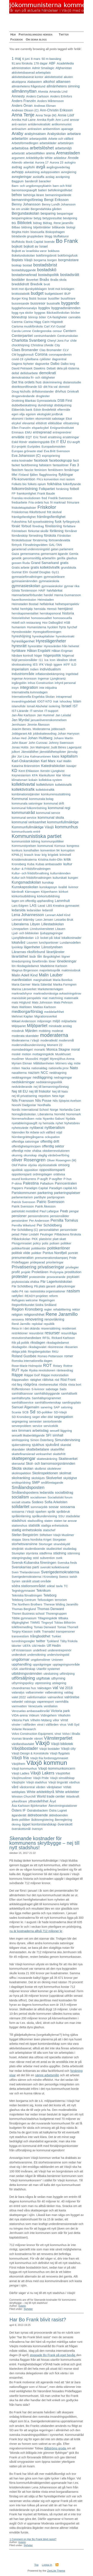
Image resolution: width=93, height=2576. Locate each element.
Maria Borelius (62, 980)
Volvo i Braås (71, 1733)
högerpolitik (52, 655)
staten (48, 1520)
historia (68, 613)
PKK (35, 1239)
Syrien (16, 1581)
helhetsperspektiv (67, 604)
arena (50, 153)
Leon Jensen (44, 919)
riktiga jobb (19, 1351)
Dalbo (54, 363)
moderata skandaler (25, 1035)
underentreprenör (60, 1650)
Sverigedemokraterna (60, 1572)
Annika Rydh (45, 119)
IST (75, 706)
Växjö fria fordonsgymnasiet (49, 1758)
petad (15, 1234)
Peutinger (46, 1234)
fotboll (74, 489)
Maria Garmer (21, 984)
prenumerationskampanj (51, 1257)
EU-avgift (73, 442)
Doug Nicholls (21, 391)
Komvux (60, 845)
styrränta (32, 1553)
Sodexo (37, 1502)
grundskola (68, 567)
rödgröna (30, 1384)
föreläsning (53, 526)
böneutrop (19, 317)
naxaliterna (19, 1072)
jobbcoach (58, 729)
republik (49, 1324)
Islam (77, 701)
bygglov (44, 308)
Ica (46, 660)
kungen (73, 877)
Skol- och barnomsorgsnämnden (50, 1463)
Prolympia (56, 1272)
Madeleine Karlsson (53, 966)
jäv (14, 756)
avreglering (68, 172)
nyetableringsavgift (24, 1123)
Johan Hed (19, 738)
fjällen (34, 474)
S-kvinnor (37, 1389)
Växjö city (68, 1748)
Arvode (73, 158)
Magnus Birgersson (25, 970)
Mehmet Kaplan (22, 1016)
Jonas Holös (20, 747)
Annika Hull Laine (23, 119)
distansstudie (72, 382)
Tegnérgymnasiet (23, 1590)
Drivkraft (73, 391)
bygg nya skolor (22, 312)
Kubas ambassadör (49, 864)
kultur (67, 864)
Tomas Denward (45, 1627)
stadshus (19, 1521)
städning (59, 1553)
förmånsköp (20, 535)
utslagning (59, 1683)
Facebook (16, 39)
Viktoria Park (20, 1720)
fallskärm (45, 465)
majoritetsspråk (49, 970)
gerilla (61, 558)
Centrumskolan (67, 335)
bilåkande (58, 227)
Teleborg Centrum (24, 1600)
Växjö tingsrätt (58, 1782)
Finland (23, 474)
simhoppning (20, 1440)
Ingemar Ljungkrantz (52, 678)
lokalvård (18, 942)
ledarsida (18, 910)
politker (36, 1253)
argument (18, 158)
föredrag (38, 526)
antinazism (19, 129)
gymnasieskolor (52, 586)
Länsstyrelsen (52, 947)
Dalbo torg (68, 363)
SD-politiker (45, 1412)
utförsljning (67, 1673)
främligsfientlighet (24, 517)
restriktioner (20, 1333)
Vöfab (67, 1787)
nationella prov (59, 1068)
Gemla (73, 553)
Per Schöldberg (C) (25, 1229)
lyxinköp (17, 947)
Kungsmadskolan (26, 882)
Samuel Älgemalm (25, 1407)
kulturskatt (60, 877)
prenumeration (23, 1257)
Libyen (35, 924)
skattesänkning (47, 1458)
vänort (38, 1738)
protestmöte (37, 1277)
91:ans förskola (22, 63)
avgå (40, 167)
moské (16, 1054)
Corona (41, 354)
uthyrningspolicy (23, 1683)
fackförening (29, 465)
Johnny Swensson (61, 742)
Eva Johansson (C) (26, 455)
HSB (67, 622)
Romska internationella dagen (32, 1360)
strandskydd (62, 1544)
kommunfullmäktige (63, 822)
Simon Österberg (42, 1440)
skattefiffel (57, 1449)
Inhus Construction (40, 683)
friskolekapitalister (24, 507)
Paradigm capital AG (63, 1188)
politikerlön (38, 1248)
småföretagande (52, 1482)
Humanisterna (36, 627)
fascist (29, 470)
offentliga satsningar (25, 1141)
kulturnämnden (60, 873)
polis (45, 1243)
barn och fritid (62, 186)
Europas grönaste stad (27, 451)
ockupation (52, 1137)
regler (48, 1309)
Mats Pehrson (63, 1002)
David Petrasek (22, 368)
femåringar (71, 470)
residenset (69, 1328)
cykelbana (31, 359)
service (37, 1426)
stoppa (16, 1539)
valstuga (30, 1701)
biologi (70, 227)
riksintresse (55, 1347)
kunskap (48, 882)
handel (48, 595)
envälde (18, 437)
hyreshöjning (21, 636)
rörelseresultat (48, 1384)
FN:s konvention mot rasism (56, 479)
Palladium (47, 1183)
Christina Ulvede (42, 345)
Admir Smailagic (43, 68)
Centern (69, 331)
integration (29, 687)
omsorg (64, 1165)
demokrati (47, 373)
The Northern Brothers (27, 1604)
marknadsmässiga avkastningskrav (57, 993)
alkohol (49, 82)
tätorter (16, 1645)
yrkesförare (19, 1801)
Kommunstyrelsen (24, 845)
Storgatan (59, 1539)
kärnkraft (17, 891)
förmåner (71, 531)
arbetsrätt (18, 153)
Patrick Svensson (23, 1202)
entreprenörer (62, 432)
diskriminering (52, 382)
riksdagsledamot (57, 1342)
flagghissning (48, 474)
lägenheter (32, 947)
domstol (64, 386)
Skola (17, 1468)
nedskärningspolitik (49, 1082)
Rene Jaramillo (62, 1314)
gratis (64, 563)
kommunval (45, 845)
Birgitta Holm (20, 232)
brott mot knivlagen (61, 289)
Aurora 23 (56, 162)
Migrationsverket (45, 1016)
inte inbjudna (48, 687)
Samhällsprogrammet (46, 1398)
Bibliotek (24, 223)
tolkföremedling (22, 1627)
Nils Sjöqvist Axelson (67, 1100)
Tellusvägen (45, 1600)
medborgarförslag (27, 1011)
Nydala (70, 1118)
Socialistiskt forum (60, 1497)
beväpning (70, 218)
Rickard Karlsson (63, 1338)
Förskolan (64, 535)
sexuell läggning (61, 1430)
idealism (62, 660)
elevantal (28, 423)
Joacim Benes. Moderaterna (31, 729)
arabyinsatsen (35, 134)
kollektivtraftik (45, 789)
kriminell (65, 854)
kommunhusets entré (26, 831)
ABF (52, 63)
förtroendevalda (59, 540)
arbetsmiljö (63, 148)
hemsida (39, 609)
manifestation (22, 980)
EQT (29, 437)
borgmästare (68, 260)
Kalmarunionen (40, 756)
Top (36, 2564)
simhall (58, 1435)
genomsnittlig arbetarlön (39, 558)
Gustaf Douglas (39, 572)
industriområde (23, 674)
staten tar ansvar (65, 1520)
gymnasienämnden (24, 581)
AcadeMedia (65, 63)
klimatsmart (19, 780)
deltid (15, 373)
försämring (40, 540)
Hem (13, 34)
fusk (58, 522)
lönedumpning (21, 961)
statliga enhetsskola (54, 1525)
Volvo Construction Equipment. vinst (36, 1733)
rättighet (35, 1379)
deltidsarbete (29, 373)
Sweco (63, 1576)
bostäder (18, 279)
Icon (53, 660)
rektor (76, 1309)
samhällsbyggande (47, 1393)
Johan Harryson (69, 733)
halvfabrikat (54, 590)
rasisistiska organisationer (47, 1291)
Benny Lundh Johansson (59, 204)
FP (14, 493)
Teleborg (50, 1595)
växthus (74, 1782)
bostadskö (46, 269)
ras (26, 1291)
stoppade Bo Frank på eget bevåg (53, 2355)
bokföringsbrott (46, 255)
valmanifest (55, 1697)
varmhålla (61, 1701)
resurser (52, 1333)
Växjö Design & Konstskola (30, 1753)
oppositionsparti (52, 1170)
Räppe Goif (32, 1375)
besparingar (65, 213)
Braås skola (58, 279)
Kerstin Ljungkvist (52, 771)
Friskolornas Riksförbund (29, 512)
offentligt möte (21, 1150)
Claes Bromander (25, 350)
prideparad (37, 1262)
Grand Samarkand (45, 563)
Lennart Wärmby (23, 919)
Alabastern (34, 81)
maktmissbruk (71, 970)
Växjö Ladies (20, 1773)
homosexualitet (41, 618)
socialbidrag (64, 1492)
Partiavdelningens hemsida (36, 34)
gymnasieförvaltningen (27, 576)
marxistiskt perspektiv (26, 998)
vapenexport (45, 1701)
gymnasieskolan (26, 586)
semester (35, 1421)
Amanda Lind (58, 91)
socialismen (38, 1497)
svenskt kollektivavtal (54, 1567)
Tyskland (52, 1641)
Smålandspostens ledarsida (33, 1492)
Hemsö (52, 609)
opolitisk (17, 1170)
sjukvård (52, 1445)
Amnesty (18, 96)
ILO (73, 664)
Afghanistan (64, 68)
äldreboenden (58, 1815)
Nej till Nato (60, 1091)
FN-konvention (23, 479)
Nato (74, 1068)
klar (58, 775)
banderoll (31, 181)
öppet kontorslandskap (39, 1824)
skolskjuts (38, 1478)
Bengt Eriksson (56, 200)
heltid (15, 609)
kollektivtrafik (23, 789)
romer (68, 1356)
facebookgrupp (60, 460)
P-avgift (42, 1179)
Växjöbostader (25, 1748)
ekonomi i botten (23, 418)
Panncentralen (66, 1183)
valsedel (17, 1701)
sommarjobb (39, 1507)
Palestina (31, 1183)
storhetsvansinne (24, 1544)
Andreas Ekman (45, 105)
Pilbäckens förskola (67, 1234)
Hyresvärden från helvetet (61, 646)
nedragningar (63, 1077)
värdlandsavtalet (23, 1744)
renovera (18, 1319)
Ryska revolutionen (42, 1370)
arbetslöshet (42, 147)
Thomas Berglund (24, 1609)
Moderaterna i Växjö (25, 1040)
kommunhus (66, 827)
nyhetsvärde (20, 1127)
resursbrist (36, 1333)
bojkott (17, 246)
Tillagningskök (47, 1618)
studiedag (69, 1548)
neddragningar (21, 1077)
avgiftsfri (29, 167)
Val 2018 (65, 1688)
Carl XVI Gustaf (54, 326)
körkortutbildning (48, 896)
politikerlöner (58, 1248)
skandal (65, 1445)
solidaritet (20, 1507)
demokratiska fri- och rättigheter (33, 377)
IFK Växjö (45, 664)
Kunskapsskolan (25, 887)
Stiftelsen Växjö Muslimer (56, 1535)
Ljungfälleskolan (23, 937)
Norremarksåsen (23, 1118)
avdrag (17, 167)
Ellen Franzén (21, 427)
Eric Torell (40, 437)
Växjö (42, 1743)
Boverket (32, 279)
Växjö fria (20, 1758)
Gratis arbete (20, 567)
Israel (66, 706)
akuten (68, 77)
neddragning (58, 1072)
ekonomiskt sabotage (50, 418)
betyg (37, 218)
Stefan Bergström (25, 1535)
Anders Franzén (24, 101)
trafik (37, 1631)
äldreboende (38, 1815)
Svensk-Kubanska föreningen (34, 1562)
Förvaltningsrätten (35, 544)
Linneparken (20, 928)
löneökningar (67, 961)
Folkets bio (19, 484)
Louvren (32, 942)
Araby (17, 133)
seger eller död (42, 1417)
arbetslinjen (66, 143)
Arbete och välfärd (60, 138)
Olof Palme (19, 1165)
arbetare (74, 134)
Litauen (60, 928)
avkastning (32, 172)
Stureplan (18, 1553)
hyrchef (72, 627)
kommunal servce (48, 813)
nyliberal (36, 1128)
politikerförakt (21, 1248)
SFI (48, 1435)
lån (39, 956)
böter (42, 317)
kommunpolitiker (52, 841)
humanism (19, 627)
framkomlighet (26, 493)
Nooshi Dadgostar (24, 1105)
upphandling (21, 1664)
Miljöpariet (19, 1026)
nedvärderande (22, 1086)
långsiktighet (51, 956)
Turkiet (56, 1636)
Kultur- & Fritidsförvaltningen (31, 868)
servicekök (51, 1426)
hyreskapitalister (43, 636)
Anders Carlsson (37, 96)
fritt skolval (54, 512)
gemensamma (30, 553)
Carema (17, 322)
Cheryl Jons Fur (58, 340)
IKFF (66, 664)
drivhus (60, 391)
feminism (41, 470)
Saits (63, 1389)
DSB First (65, 400)
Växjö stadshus (36, 1782)
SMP (36, 1482)
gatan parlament (62, 549)
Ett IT (55, 442)
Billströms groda (55, 2448)
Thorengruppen (56, 1613)
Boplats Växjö (22, 260)
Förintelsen (19, 531)
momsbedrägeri (22, 1049)
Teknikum (43, 1590)
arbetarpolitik (38, 138)
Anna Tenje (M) (46, 115)
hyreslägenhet (23, 641)
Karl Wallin (64, 761)
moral (75, 1049)
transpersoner (65, 1631)
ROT (47, 1365)
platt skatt (59, 1239)
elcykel (16, 423)
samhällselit (69, 1393)
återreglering (63, 1819)
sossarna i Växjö (23, 1511)
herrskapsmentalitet (25, 613)
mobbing (44, 1030)
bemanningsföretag (27, 200)
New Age (58, 1096)
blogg (48, 236)
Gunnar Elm (20, 572)
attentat (28, 162)
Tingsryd (47, 1622)
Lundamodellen (70, 942)
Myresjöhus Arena (62, 1058)
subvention (47, 1558)
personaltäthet (49, 1229)
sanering (46, 1407)
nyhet (59, 1123)
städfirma (45, 1553)
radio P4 (17, 1291)
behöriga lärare (33, 195)
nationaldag (39, 1068)
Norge (54, 1109)
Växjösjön (18, 1782)
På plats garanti (45, 1286)
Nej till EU (20, 1091)
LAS (33, 906)
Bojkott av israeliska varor (29, 251)
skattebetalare (37, 1449)
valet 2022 (19, 1697)
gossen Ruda (21, 563)
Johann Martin (63, 738)
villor (56, 1720)
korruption (68, 850)
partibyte (40, 1197)
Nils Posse (43, 1100)
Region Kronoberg (27, 1309)
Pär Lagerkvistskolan (56, 1281)
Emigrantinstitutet (62, 427)
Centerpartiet (22, 336)
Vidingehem (48, 1715)
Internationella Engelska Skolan (33, 696)
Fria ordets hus (38, 502)
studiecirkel (54, 1548)
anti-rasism (19, 124)
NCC (44, 1072)
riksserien (71, 1347)
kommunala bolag (41, 799)
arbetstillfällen (35, 153)
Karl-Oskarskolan (26, 761)
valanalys (18, 1692)
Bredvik (36, 284)
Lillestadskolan (52, 924)
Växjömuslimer (22, 1778)
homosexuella (62, 618)
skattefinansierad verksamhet (32, 1454)
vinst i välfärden (47, 1724)
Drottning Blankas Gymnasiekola (34, 400)
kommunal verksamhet (29, 822)
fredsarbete (19, 502)
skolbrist (40, 1468)
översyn (37, 1829)
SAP (57, 1407)
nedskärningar (23, 1082)
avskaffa (38, 177)
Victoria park (60, 1711)
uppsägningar (42, 1664)
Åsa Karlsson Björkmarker (29, 1805)
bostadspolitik (48, 275)
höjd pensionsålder (24, 660)
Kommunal (20, 799)
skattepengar (23, 1458)
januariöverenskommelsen (49, 720)
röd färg (17, 1384)
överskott (65, 1824)
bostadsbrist (45, 264)
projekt (25, 1272)
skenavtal (18, 1463)
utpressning (43, 1683)
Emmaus (18, 432)
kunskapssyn (48, 887)
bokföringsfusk (68, 255)
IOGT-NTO (44, 701)
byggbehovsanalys (24, 308)
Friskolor (46, 507)
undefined (39, 1650)
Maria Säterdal (42, 984)
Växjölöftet (63, 1773)
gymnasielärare (54, 576)
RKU (55, 1351)
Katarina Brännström (26, 766)
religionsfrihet (34, 1314)
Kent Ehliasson (29, 771)
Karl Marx (48, 761)
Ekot (69, 418)
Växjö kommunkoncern (56, 1768)
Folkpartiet (47, 489)
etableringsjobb (39, 442)
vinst (64, 1720)
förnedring (36, 535)
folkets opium (37, 484)
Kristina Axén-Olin (50, 859)
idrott (72, 660)
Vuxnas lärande (22, 1738)
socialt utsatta (21, 1502)
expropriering (51, 455)
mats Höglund (21, 1002)
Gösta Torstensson (24, 590)
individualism (50, 669)
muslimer (18, 1058)
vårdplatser (54, 1787)
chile (73, 340)
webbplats (18, 1792)
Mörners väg (64, 1063)
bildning (26, 227)
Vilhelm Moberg (41, 1720)
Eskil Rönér (19, 442)
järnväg (72, 751)
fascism (17, 470)
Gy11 (55, 572)
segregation (63, 1417)
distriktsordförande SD (27, 386)
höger (38, 655)
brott (47, 284)
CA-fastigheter (57, 317)
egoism (31, 414)
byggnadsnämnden (65, 308)
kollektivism (45, 784)
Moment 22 (54, 1045)
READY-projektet (36, 1296)
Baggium (18, 181)
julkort (16, 751)
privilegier (72, 1267)
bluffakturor (61, 236)
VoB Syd (73, 1724)
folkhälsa (54, 484)
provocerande (56, 1277)
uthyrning (58, 1678)
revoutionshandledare (26, 1338)
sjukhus (38, 1445)
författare (69, 526)
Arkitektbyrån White (39, 158)
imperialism (20, 669)
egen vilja (18, 414)
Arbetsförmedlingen (25, 143)
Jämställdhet (30, 751)
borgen (52, 260)
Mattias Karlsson (44, 1007)
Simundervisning (67, 1440)
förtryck (17, 544)
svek (59, 1558)
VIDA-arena (20, 1715)
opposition (31, 1170)
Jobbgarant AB (22, 733)
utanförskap (27, 1669)
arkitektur (60, 158)
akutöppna (19, 81)
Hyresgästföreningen (47, 631)
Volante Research (24, 1729)
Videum (34, 1715)
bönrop (33, 317)
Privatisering (24, 1266)
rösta (63, 1384)
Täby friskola (68, 1641)
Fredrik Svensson (60, 498)
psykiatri (73, 1277)
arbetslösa (20, 148)
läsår (32, 956)
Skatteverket (68, 1458)
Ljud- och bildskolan (25, 933)
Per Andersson (39, 1220)
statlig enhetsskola (27, 1530)
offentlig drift (49, 1141)
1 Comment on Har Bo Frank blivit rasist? (32, 2539)
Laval (41, 905)
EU (63, 441)
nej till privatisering (24, 1096)
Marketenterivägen (50, 989)
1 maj (16, 59)
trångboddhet (40, 1636)
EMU (28, 432)
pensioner (19, 1216)
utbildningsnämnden (27, 1673)
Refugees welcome (25, 1300)
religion (17, 1314)
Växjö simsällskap (62, 1778)
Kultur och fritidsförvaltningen (31, 877)
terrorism (61, 1600)
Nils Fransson (23, 1101)
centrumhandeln (45, 335)
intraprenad (63, 696)
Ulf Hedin (54, 1645)
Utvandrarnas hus (24, 1688)
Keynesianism (21, 775)
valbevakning (54, 1692)
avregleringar (21, 177)
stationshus (19, 1525)
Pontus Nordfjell (55, 1253)
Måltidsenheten (43, 1063)
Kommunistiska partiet (36, 836)
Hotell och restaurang (26, 622)
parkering (45, 1193)
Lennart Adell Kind (57, 915)
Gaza (15, 553)
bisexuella (37, 232)
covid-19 (17, 359)
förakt (16, 526)
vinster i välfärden (24, 1724)
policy (37, 1243)
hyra (62, 627)
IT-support (51, 711)
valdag (68, 1692)
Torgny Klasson (22, 1631)
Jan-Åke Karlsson (24, 715)
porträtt (73, 1253)
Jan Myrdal (20, 720)
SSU (61, 1516)
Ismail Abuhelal (37, 706)
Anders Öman (22, 105)
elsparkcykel (40, 427)
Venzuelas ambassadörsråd (30, 1711)
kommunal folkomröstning (29, 808)
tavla (59, 1586)
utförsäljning (23, 1678)
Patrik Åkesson (45, 1206)
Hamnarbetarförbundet (27, 595)
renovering (34, 1319)
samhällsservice (23, 1402)
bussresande (20, 303)
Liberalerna (20, 924)
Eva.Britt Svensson (57, 451)
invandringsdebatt (24, 701)
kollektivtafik (63, 784)
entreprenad (42, 432)
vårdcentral (27, 1787)
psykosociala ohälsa (25, 1281)
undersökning (36, 1654)
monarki (39, 1049)
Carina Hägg (32, 322)
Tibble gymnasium (24, 1618)
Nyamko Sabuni (53, 1118)
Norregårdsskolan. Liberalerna (32, 1114)
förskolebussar (22, 540)
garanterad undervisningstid (31, 549)
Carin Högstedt (52, 322)
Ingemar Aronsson (24, 678)
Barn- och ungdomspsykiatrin (31, 186)
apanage (67, 129)
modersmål (66, 1040)
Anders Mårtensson (50, 101)
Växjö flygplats (60, 1753)
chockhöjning (21, 345)
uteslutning (51, 1673)
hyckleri (52, 627)
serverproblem (21, 1426)
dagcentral (59, 359)
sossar (54, 1507)
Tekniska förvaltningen (27, 1595)
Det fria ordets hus (26, 382)
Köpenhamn (49, 891)
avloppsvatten (50, 172)
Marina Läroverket (24, 989)
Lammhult (62, 901)
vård (15, 1787)
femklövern (55, 470)
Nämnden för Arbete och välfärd (33, 1132)
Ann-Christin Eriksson (56, 110)
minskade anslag (60, 1026)
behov (17, 195)
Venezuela (35, 1706)
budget (37, 293)
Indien (34, 669)
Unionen (57, 1659)
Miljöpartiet (37, 1025)
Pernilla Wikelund (23, 1225)
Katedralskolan (53, 766)
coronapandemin (60, 354)
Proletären (40, 1272)
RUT (15, 1370)
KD (14, 770)
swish (73, 1576)
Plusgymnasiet (21, 1243)
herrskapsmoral (50, 613)
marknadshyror (22, 993)
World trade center (51, 1796)
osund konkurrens (24, 1179)
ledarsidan (34, 910)
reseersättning (51, 1328)
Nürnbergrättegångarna (28, 1137)
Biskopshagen (55, 232)
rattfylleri (17, 1296)
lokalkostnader (71, 937)
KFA (35, 775)
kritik (67, 859)
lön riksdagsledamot (25, 966)
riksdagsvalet (37, 1347)
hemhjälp (26, 609)
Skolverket (54, 1478)
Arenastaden (68, 153)
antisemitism (51, 129)
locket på (46, 937)
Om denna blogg (36, 39)
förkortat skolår (38, 531)
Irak (55, 701)
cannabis (74, 317)
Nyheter (28, 2309)
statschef (49, 1530)
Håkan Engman (62, 650)
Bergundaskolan (25, 213)
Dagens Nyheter (23, 363)
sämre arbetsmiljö (47, 2075)
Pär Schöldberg (22, 1286)
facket (16, 465)
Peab (64, 1211)
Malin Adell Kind (24, 975)
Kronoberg (19, 864)
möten (16, 1068)
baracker (45, 181)
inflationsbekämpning (49, 674)
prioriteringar (54, 1262)
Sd (32, 1411)
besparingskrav (22, 218)
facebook (41, 460)
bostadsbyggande (24, 270)
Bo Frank (67, 241)
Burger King (20, 298)
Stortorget (45, 1544)
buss (32, 298)
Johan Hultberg (40, 738)
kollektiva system (50, 780)
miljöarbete (68, 1021)
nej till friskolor (40, 1091)
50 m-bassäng (51, 58)
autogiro (70, 162)
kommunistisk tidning (26, 841)
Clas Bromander (50, 350)
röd (57, 1379)
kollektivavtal (23, 784)
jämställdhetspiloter (53, 751)
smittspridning (21, 1482)
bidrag (37, 223)
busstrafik (53, 303)
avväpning (63, 177)
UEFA (27, 1645)
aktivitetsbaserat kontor (27, 77)
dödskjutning (63, 405)
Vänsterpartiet (58, 1738)
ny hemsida (46, 1123)
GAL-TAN (55, 544)
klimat (66, 775)
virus (63, 1724)
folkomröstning (24, 488)
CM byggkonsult (23, 354)
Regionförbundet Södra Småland (34, 1305)
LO (37, 937)
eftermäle (63, 409)
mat (44, 998)
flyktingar (65, 475)
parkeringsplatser (67, 1193)
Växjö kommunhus (24, 1768)
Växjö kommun (47, 1762)
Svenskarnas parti (25, 1567)
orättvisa (59, 1174)
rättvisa (47, 1379)
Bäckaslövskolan (58, 312)
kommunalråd (23, 813)
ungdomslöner (40, 1659)
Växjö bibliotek (62, 1744)
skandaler (18, 1449)
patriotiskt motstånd (25, 1211)
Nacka (25, 1068)
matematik (71, 998)
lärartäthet (20, 956)
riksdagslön (19, 1347)
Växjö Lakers (42, 1773)
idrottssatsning (21, 664)
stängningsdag (22, 1558)
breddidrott (20, 284)
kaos (55, 756)
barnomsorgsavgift (24, 190)
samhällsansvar (22, 1393)
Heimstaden (45, 599)
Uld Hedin (38, 1645)
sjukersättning (21, 1445)
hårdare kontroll (22, 655)
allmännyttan (24, 91)
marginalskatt (42, 980)
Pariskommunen (24, 1193)
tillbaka (63, 1618)
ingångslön (19, 683)
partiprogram (56, 1197)
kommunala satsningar (27, 803)
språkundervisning (44, 1516)
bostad (27, 265)
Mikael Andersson (24, 1021)
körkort (63, 891)
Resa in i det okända (26, 1328)
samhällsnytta (21, 1398)
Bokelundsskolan (23, 255)
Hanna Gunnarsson (67, 595)
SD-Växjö (60, 1412)
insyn (15, 687)
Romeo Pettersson (50, 1356)
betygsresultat (52, 218)
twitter (40, 1641)
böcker (75, 312)
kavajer (71, 766)
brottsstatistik (21, 293)
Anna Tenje (23, 114)
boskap (16, 265)
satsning (66, 1407)
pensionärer (20, 1220)
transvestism (20, 1636)
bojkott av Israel (36, 246)
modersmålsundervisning (29, 1045)
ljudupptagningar (51, 933)
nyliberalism (55, 1128)
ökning (16, 1824)
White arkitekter (67, 1792)
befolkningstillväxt (60, 190)
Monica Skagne (58, 1049)
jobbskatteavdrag (45, 733)
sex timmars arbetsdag (30, 1431)
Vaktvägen (44, 1688)
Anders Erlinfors (61, 96)
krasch (28, 854)
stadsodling (35, 1520)
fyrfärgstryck (71, 521)
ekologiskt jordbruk (50, 414)
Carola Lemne (21, 331)
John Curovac (38, 742)
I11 (41, 660)
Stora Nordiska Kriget (36, 1539)
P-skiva (17, 1183)
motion (26, 1054)
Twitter (64, 34)
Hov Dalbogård (52, 622)
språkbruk (63, 1511)
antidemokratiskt (39, 124)
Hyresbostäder (21, 631)
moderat (57, 1030)
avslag (49, 177)
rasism (73, 1290)
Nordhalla (44, 1105)
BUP (67, 293)
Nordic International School (30, 1109)
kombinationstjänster (26, 794)
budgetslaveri (54, 293)
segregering (20, 1421)
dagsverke (42, 363)
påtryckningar (66, 1286)
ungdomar (21, 1659)
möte (77, 1063)
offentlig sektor (53, 1146)
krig (44, 854)
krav (37, 854)
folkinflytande (72, 484)
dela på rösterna (68, 368)
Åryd (53, 1801)
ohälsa (36, 1150)
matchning (56, 998)
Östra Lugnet (58, 1810)
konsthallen (31, 850)
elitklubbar (55, 423)
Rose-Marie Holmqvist (27, 1365)
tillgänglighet (20, 1622)
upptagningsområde (66, 1664)
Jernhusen (19, 724)
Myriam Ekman (22, 1063)
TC (66, 1586)
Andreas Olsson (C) (25, 110)
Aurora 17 (42, 162)
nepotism (44, 1096)
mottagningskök (43, 1054)
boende (49, 241)
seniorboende (52, 1421)
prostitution (73, 1272)
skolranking (21, 1478)
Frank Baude (46, 493)
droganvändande (23, 396)
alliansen (63, 82)
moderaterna (54, 1035)
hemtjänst (65, 609)
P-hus (67, 1179)
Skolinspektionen (45, 1473)
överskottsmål (21, 1829)
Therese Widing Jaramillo (61, 1604)
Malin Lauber (51, 975)
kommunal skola (51, 818)
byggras (39, 312)
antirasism (35, 129)
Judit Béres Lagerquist (66, 747)
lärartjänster (55, 952)
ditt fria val (50, 386)
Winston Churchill (23, 1796)
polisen (54, 1243)
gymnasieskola (49, 581)
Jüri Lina (23, 756)
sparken (40, 1511)
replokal (37, 1324)
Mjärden (31, 1030)
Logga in (47, 2564)
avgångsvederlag (58, 167)
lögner (66, 956)
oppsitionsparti (21, 1174)
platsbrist (45, 1239)
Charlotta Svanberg (29, 340)
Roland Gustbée (24, 1356)
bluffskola (18, 241)
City (57, 345)
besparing (48, 213)
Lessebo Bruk (63, 919)
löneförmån (40, 961)
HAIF (42, 590)
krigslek (53, 854)
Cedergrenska (42, 331)
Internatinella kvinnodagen (30, 692)
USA (15, 1669)
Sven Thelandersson (26, 1572)
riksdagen (37, 1342)
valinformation (36, 1697)
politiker (66, 1243)
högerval (68, 655)
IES (35, 664)
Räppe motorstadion (55, 1375)
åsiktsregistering (42, 1819)
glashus (71, 558)
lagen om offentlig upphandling (32, 901)
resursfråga (69, 1333)
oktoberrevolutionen (56, 1150)
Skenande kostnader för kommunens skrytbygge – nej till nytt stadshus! (44, 1843)
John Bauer (19, 742)
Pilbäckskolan (21, 1239)
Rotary (57, 1365)
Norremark (73, 1114)
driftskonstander (43, 391)
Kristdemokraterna (24, 859)
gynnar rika (71, 586)
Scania (16, 1412)
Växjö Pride (41, 1778)
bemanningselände (58, 195)
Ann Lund (62, 119)
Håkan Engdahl (38, 650)
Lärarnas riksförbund (28, 952)
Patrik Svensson (23, 1206)
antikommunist (61, 124)
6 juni (26, 58)
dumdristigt (45, 405)
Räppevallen (20, 1379)
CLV (65, 350)
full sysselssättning (41, 521)
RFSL (46, 1338)
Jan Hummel (45, 715)
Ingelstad (72, 674)
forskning (62, 489)
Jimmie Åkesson (38, 724)
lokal (57, 937)
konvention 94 (49, 850)
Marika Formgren (65, 984)
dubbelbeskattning (24, 405)
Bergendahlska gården (46, 209)
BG (14, 223)
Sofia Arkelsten (56, 1502)
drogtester (43, 396)
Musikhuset (63, 1054)
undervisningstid (58, 1654)
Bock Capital (34, 241)
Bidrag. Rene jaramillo (58, 223)
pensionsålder (59, 1216)
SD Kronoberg (21, 1417)
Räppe (17, 1375)
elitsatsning (71, 423)
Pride (72, 1257)
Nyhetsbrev (72, 1123)
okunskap (30, 1155)
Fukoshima (19, 521)
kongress (73, 845)
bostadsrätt (69, 275)
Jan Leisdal (63, 715)
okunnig (17, 1155)
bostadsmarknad (24, 275)
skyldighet (70, 1478)
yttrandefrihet (38, 1801)
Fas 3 (74, 465)
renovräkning (54, 1319)
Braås (44, 280)
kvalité (62, 887)
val (55, 1687)
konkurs (17, 850)
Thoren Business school (28, 1613)
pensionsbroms (38, 1216)
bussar (42, 298)
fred (44, 498)
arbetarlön (20, 139)
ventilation (51, 1706)
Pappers (17, 1188)
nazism (33, 1073)
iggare (58, 664)
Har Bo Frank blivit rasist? (37, 2319)
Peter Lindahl (30, 1234)
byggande (70, 303)
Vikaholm (64, 1715)
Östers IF (19, 1810)
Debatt (51, 368)
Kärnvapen (32, 891)
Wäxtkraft (72, 1796)
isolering (54, 706)
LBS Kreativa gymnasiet (62, 905)
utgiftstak (43, 1678)
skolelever (54, 1468)
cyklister (45, 359)
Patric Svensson (51, 1202)
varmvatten (19, 1706)
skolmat (65, 1473)
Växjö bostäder (49, 1748)
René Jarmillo (21, 1324)
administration (21, 68)
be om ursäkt (20, 209)
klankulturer (47, 775)
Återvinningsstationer (62, 1805)
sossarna (67, 1507)
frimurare (73, 502)
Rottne (67, 1365)
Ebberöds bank (22, 409)
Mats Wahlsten (22, 1007)
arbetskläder (48, 143)
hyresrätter (35, 646)
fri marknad (58, 502)
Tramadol (48, 1631)
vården (40, 1787)
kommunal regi (59, 808)
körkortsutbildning (24, 896)
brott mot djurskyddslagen (29, 289)
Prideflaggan (20, 1262)
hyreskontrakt (65, 636)
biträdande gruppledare (27, 236)
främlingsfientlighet (51, 517)
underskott (19, 1654)
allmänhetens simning (63, 86)
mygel (43, 1058)
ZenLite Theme (56, 2570)
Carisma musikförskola (27, 326)
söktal (51, 1586)
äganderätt (19, 1815)
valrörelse (71, 1697)
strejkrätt (17, 1548)
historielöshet (21, 618)
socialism (20, 1497)
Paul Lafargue (49, 1211)
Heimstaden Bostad (25, 604)
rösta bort (74, 1384)
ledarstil (47, 910)
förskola (50, 535)
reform (53, 1296)
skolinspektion (21, 1473)
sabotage (52, 1389)
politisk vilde (21, 1253)
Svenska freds (67, 1562)
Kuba (30, 864)
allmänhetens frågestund (28, 86)
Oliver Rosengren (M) (61, 1160)
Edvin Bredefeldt (45, 409)
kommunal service (24, 817)
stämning (73, 1553)
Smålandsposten (28, 1487)
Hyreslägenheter (51, 641)
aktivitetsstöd (53, 77)
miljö (56, 1021)
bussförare (68, 298)
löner (52, 961)
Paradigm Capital (36, 1188)
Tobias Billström (65, 1622)
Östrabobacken (37, 1810)
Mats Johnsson (42, 1002)
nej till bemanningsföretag (51, 1086)
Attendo (17, 162)
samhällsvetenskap (48, 1402)
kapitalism (69, 756)
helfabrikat (47, 604)
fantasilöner (61, 465)
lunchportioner (48, 942)
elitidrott (41, 423)
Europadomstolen (53, 446)
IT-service (36, 711)
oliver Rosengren (28, 1159)
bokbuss (53, 251)
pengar (74, 1211)
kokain (33, 780)
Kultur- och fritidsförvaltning (30, 873)
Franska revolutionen (26, 498)
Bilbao (16, 227)
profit (16, 1272)
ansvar (74, 119)
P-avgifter (55, 1179)
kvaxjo (22, 2305)
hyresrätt (19, 646)
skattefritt (59, 1454)
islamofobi (18, 706)
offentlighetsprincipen (26, 1146)
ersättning (55, 437)
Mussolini (31, 1058)
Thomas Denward (50, 1609)
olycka (32, 1165)
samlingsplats (71, 1402)
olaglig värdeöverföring (53, 1155)
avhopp (17, 172)
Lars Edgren (20, 905)
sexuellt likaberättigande (28, 1435)
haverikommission (24, 599)
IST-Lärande (20, 711)
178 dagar (41, 63)
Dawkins (39, 368)
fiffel (14, 474)
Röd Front (68, 1379)
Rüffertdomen (21, 1389)
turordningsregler (23, 1641)
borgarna (40, 260)
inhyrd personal (65, 683)
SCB (25, 1412)
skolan (28, 1469)
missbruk (18, 1030)
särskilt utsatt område (36, 1581)
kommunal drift (54, 803)
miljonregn (44, 1021)
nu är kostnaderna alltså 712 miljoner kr (35, 1931)
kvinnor (73, 887)
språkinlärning (21, 1516)
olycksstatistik (47, 1165)
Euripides (33, 446)
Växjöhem (18, 1763)
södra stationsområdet (28, 1586)
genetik (16, 558)
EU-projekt (19, 446)
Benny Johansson (26, 204)
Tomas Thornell (67, 1627)
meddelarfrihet (54, 1012)
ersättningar (71, 437)
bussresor (37, 303)
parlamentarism (22, 1197)
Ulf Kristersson (22, 1650)
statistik (34, 1525)
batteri (42, 190)
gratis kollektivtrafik (45, 567)
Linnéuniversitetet (42, 928)
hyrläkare (19, 650)
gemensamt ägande (54, 553)
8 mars (35, 58)
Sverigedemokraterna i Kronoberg (35, 1576)
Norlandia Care (69, 1109)
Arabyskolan (56, 134)
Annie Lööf (66, 115)
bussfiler (53, 298)
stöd (36, 1558)
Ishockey (66, 701)
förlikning (57, 531)
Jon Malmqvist (39, 747)
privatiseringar (51, 1267)
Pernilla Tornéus (64, 1220)
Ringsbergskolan (39, 1351)
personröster (68, 1229)
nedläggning (43, 1077)
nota (39, 1118)
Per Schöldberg (49, 1225)
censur (57, 331)
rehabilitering (62, 1309)
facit (76, 460)
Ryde (24, 1370)
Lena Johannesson (28, 915)
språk (51, 1511)
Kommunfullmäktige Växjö (33, 827)
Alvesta (43, 91)
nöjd (59, 1132)
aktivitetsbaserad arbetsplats (31, 72)
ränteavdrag (65, 1370)
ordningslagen (42, 1174)
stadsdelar (73, 1516)
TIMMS (35, 1622)
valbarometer (35, 1692)
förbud (26, 526)
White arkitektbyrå (40, 1792)
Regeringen (47, 1300)
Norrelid (59, 1114)
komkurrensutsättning (55, 794)
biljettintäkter (42, 227)
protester (20, 1276)
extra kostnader (22, 460)
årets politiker (21, 1819)
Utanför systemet (48, 1669)
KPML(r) (17, 854)
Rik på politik (20, 1342)
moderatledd (49, 1040)
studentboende (35, 1548)
